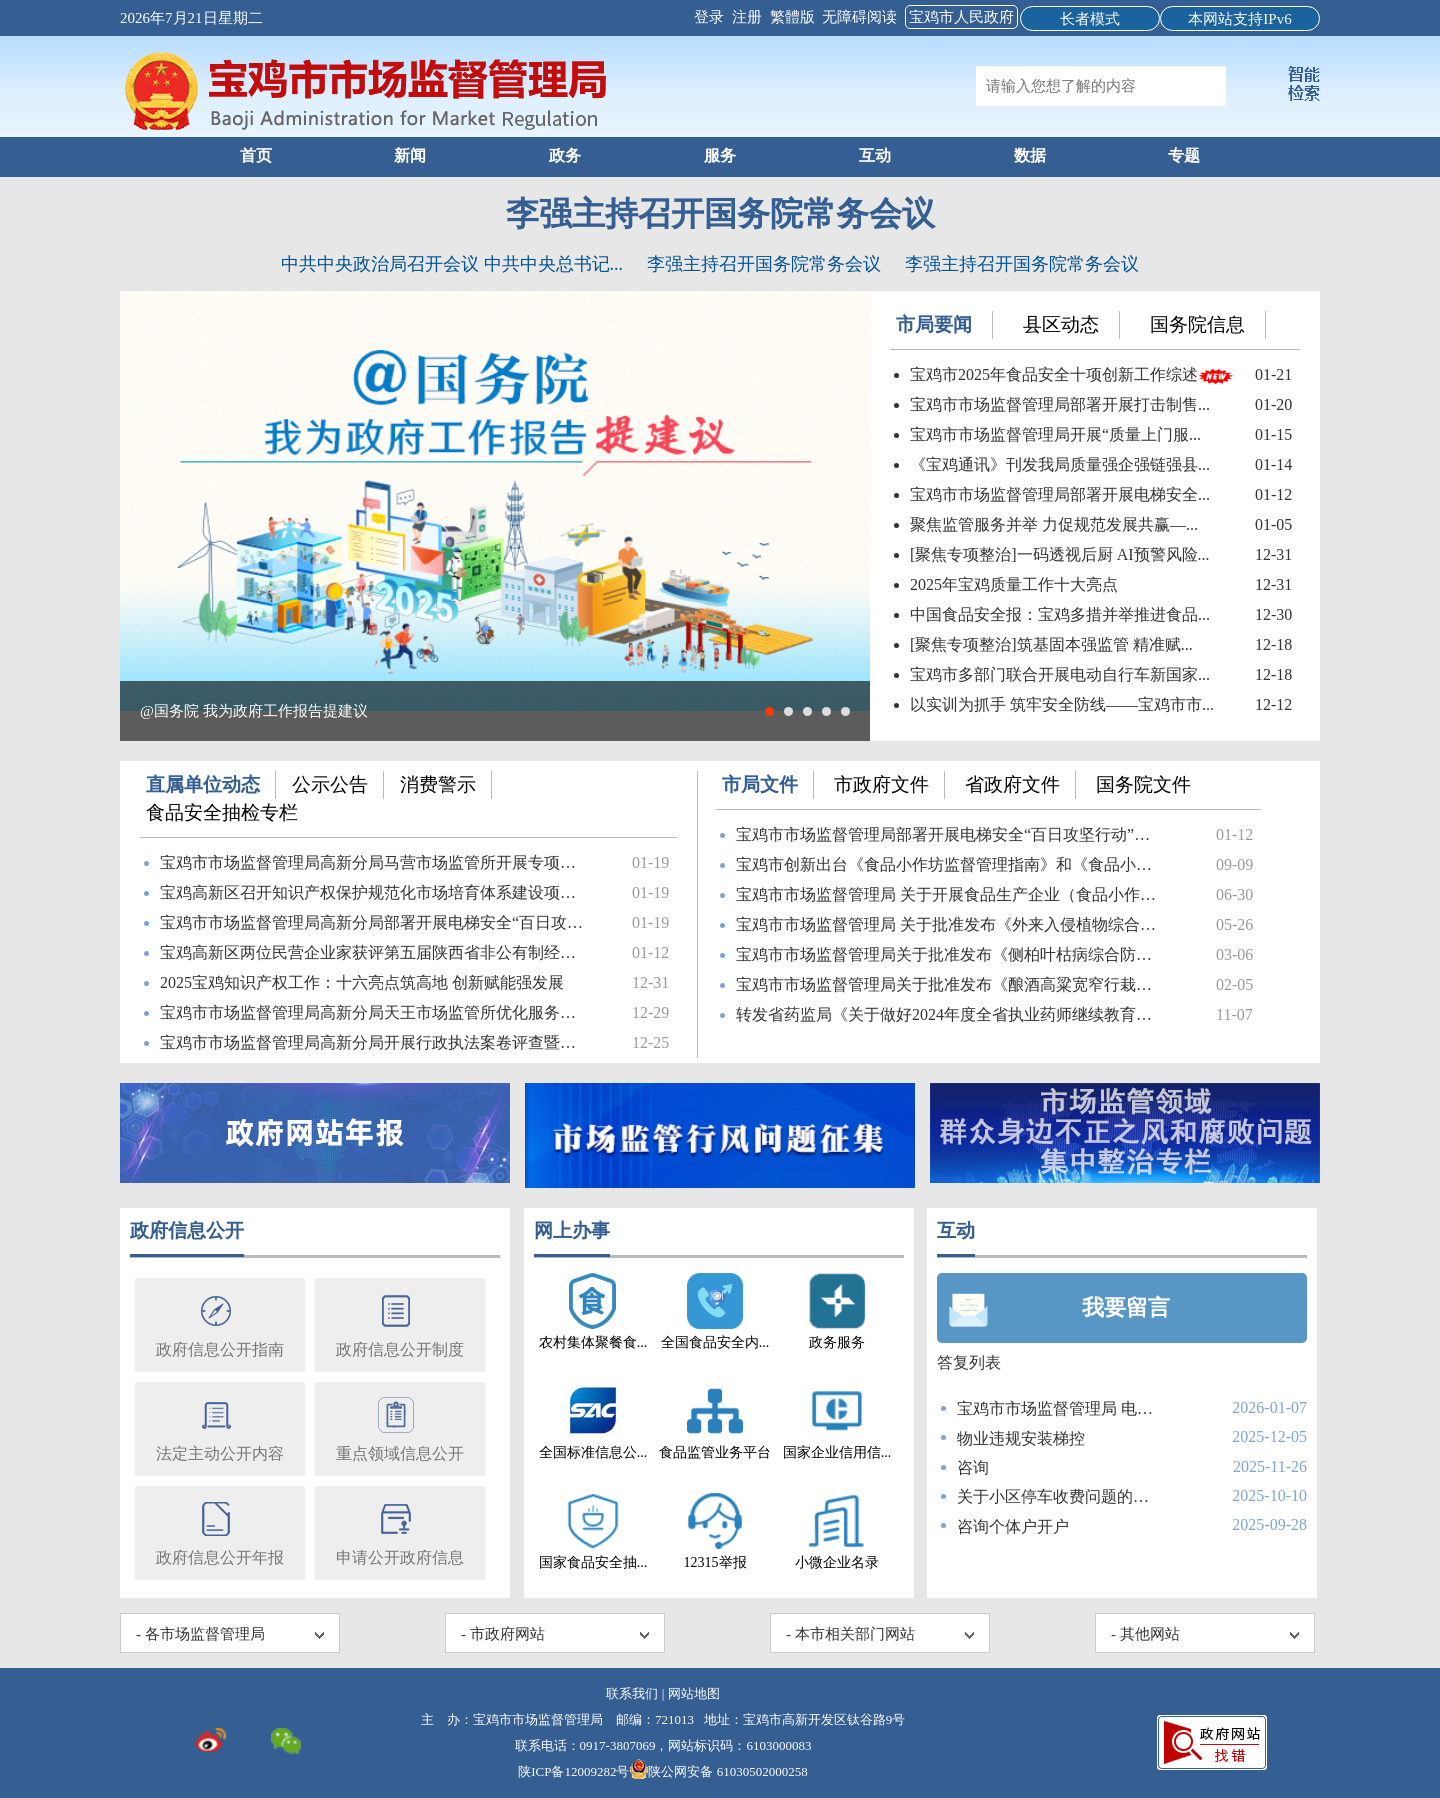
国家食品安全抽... (593, 1531)
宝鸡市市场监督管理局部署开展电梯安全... (1060, 494)
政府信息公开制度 (400, 1323)
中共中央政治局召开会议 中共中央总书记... (452, 264)
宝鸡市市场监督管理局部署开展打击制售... (1060, 404)
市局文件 (760, 784)
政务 (565, 155)
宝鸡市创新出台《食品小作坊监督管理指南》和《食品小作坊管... (951, 864)
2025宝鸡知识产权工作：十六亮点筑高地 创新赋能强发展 (362, 982)
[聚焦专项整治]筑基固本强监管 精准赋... (1051, 644)
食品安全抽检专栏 (222, 812)
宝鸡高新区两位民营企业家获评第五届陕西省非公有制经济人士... (375, 952)
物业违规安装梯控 (1021, 1438)
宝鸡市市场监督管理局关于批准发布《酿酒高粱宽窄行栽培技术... (951, 984)
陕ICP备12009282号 (573, 1771)
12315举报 (715, 1531)
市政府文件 (881, 784)
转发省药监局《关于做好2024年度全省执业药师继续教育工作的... (951, 1014)
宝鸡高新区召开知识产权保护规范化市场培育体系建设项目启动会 (375, 892)
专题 (1184, 155)
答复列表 (969, 1362)
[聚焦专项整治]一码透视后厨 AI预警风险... (1060, 554)
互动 (875, 155)
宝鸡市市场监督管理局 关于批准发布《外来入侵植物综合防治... (951, 924)
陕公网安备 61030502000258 (718, 1771)
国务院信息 (1197, 324)
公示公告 (330, 784)
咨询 (973, 1467)
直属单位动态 (203, 784)
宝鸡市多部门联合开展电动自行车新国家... (1060, 674)
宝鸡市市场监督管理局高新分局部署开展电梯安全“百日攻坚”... (375, 922)
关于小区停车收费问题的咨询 (1057, 1496)
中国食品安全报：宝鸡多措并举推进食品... (1060, 614)
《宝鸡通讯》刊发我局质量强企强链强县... (1060, 464)
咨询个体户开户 (1013, 1526)
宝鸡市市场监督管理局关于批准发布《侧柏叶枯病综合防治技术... (951, 954)
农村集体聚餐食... (593, 1311)
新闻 (410, 155)
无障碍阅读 (859, 17)
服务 (720, 155)
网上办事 (572, 1230)
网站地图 (694, 1693)
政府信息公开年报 (220, 1531)
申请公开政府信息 (400, 1531)
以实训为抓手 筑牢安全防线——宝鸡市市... (1062, 704)
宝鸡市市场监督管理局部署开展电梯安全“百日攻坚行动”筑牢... (951, 834)
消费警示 (438, 784)
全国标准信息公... (593, 1421)
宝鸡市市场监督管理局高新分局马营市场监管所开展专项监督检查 (375, 862)
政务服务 (837, 1311)
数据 (1030, 155)
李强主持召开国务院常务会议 (720, 214)
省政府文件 (1012, 784)
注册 (749, 17)
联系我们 (632, 1693)
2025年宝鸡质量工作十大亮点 (1014, 584)
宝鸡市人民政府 (961, 17)
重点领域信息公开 (400, 1427)
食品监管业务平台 (715, 1421)
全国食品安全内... (715, 1311)
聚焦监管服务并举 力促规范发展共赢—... (1054, 524)
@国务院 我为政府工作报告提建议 (254, 711)
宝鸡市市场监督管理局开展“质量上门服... (1055, 434)
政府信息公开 (187, 1230)
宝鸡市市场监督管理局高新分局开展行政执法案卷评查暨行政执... (375, 1042)
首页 (256, 155)
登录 (711, 17)
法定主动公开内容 (220, 1427)
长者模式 (1090, 19)
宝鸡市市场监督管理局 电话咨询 (1057, 1408)
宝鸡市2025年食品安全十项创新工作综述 (1054, 374)
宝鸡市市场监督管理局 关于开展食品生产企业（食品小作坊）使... (951, 894)
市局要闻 (934, 324)
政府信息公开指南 (220, 1323)
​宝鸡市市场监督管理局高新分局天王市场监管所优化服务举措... (375, 1012)
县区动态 (1061, 324)
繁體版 (792, 17)
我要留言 (1126, 1307)
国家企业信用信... (837, 1421)
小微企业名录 (837, 1531)
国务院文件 (1143, 784)
